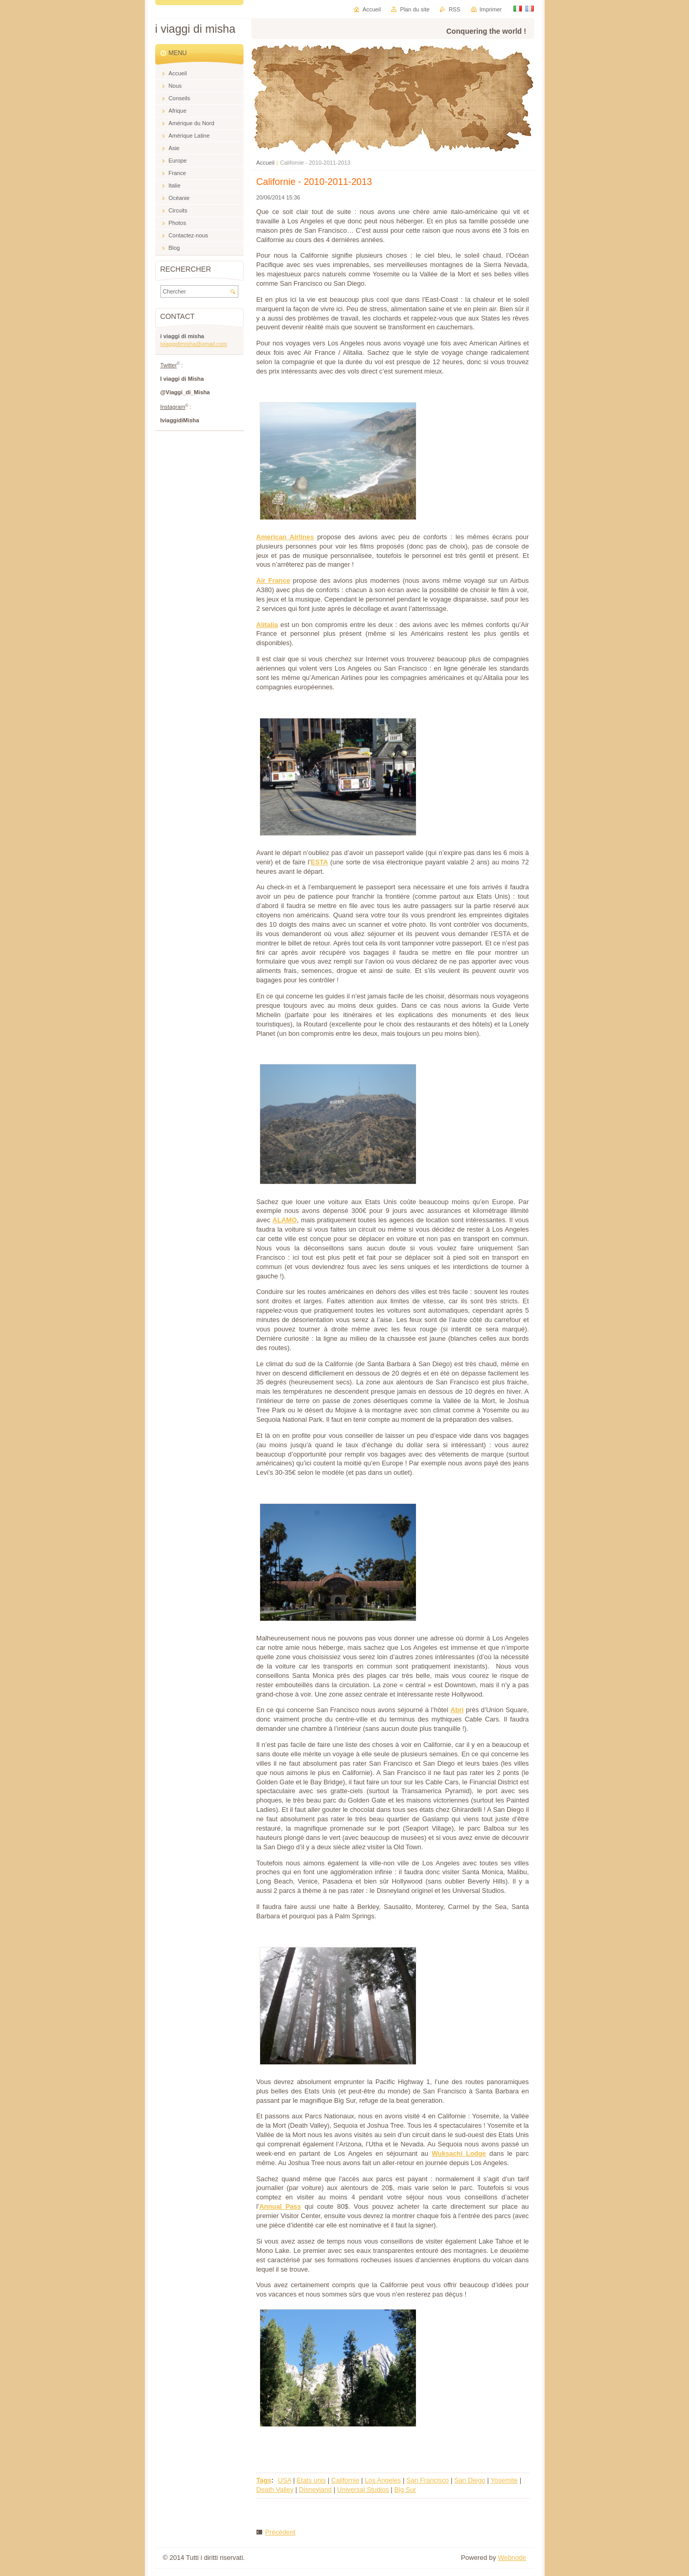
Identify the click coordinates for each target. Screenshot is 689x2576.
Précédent (280, 2532)
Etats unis (311, 2480)
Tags (264, 2480)
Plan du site (414, 9)
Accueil (265, 162)
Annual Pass (280, 2206)
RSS (454, 9)
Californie (345, 2480)
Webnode (512, 2557)
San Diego (469, 2480)
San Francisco (428, 2480)
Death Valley (275, 2489)
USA (284, 2480)
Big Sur (405, 2489)
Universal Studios (363, 2489)
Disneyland (315, 2489)
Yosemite (504, 2480)
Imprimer (491, 9)
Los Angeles (382, 2480)
